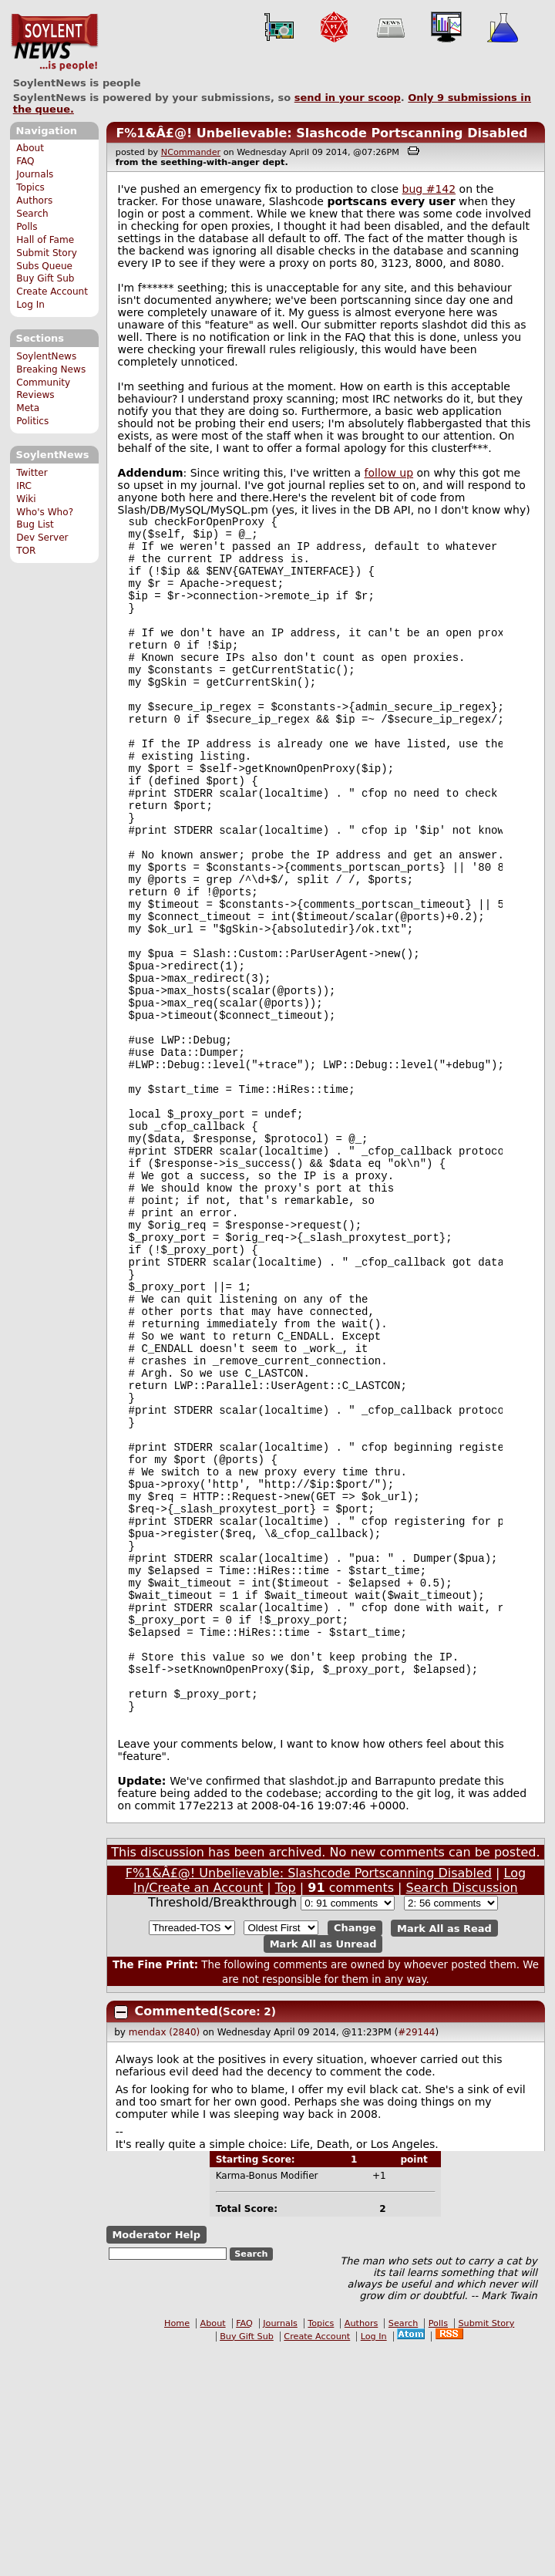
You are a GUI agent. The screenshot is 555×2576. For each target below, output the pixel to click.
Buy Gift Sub (45, 278)
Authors (34, 200)
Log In (30, 304)
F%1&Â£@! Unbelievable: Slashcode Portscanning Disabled (321, 133)
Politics (32, 421)
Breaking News (51, 369)
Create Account (52, 291)
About (30, 148)
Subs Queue (44, 266)
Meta (27, 408)
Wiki (25, 499)
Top (285, 2112)
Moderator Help (156, 2459)
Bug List (35, 524)
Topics (30, 187)
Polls (26, 226)
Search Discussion (462, 2112)
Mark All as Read (444, 2152)
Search (32, 213)
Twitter (31, 472)
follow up (389, 473)
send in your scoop (347, 97)
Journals (34, 174)
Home (177, 2548)
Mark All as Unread (323, 2168)
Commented (176, 2235)
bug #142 (429, 189)
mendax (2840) (164, 2256)
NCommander (190, 152)
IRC (24, 485)
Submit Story (46, 253)
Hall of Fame (45, 239)
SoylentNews (54, 42)
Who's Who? (44, 512)
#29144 (416, 2256)
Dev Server (42, 537)
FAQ (25, 161)
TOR (25, 550)
